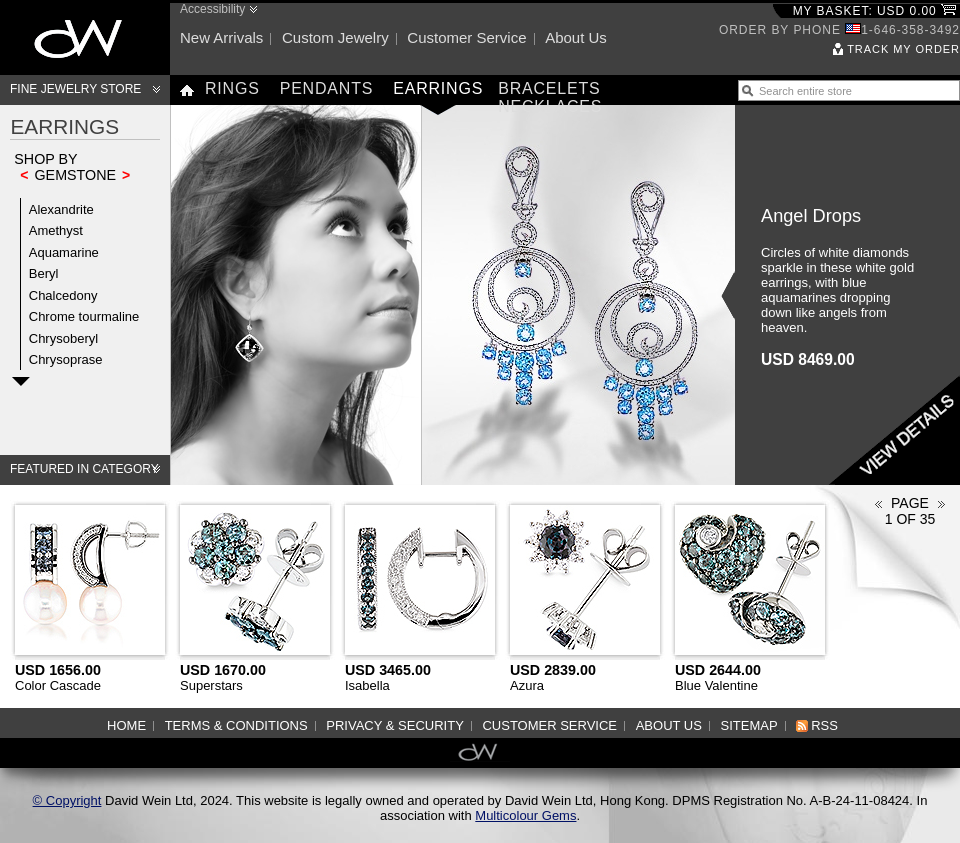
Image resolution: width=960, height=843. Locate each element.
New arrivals (221, 37)
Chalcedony (63, 295)
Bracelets (549, 88)
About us (576, 37)
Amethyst (56, 230)
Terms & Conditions (236, 725)
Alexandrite (61, 209)
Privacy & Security (395, 725)
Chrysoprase (66, 359)
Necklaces (550, 106)
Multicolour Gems (525, 815)
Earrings (438, 88)
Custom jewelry (335, 37)
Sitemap (749, 725)
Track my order (903, 49)
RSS (824, 725)
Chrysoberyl (63, 338)
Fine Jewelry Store (75, 89)
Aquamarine (64, 252)
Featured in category (84, 469)
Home (126, 725)
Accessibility (212, 9)
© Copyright (67, 800)
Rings (232, 88)
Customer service (466, 37)
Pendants (327, 88)
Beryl (44, 273)
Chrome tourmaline (84, 316)
